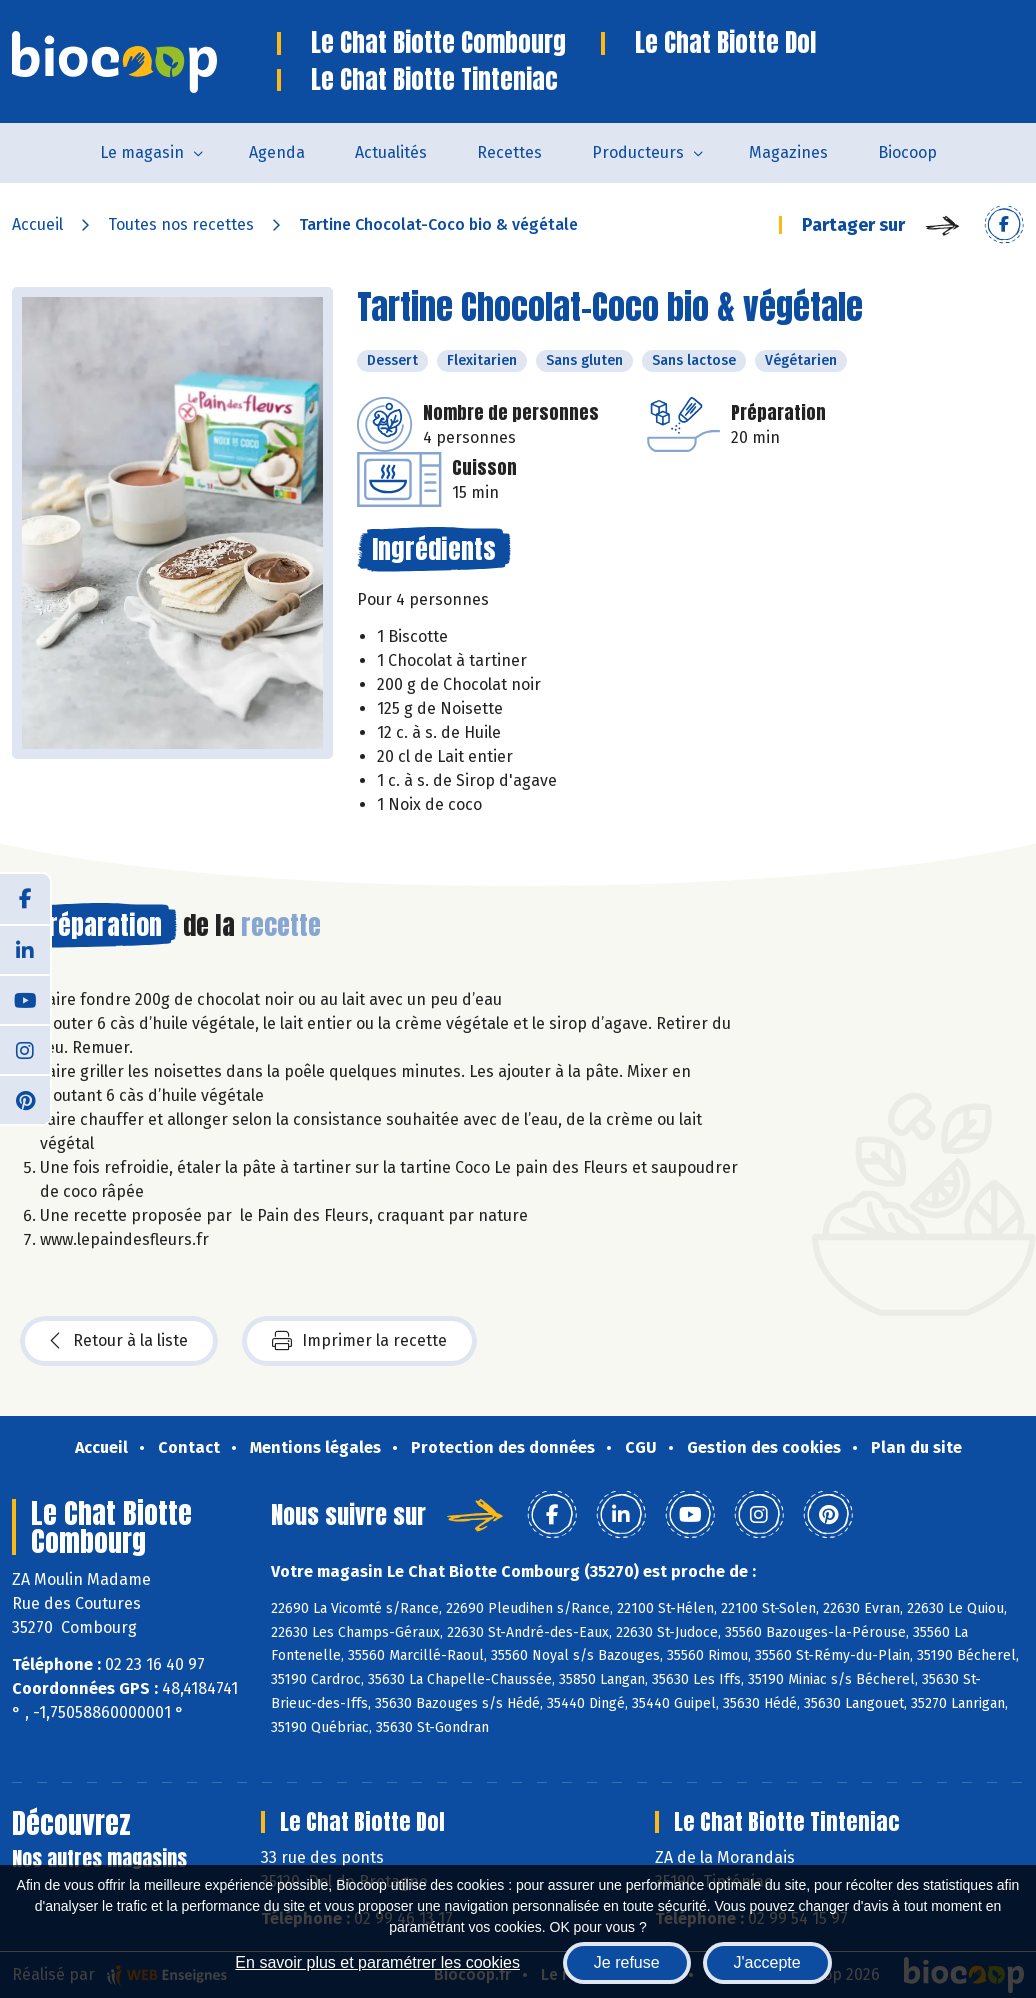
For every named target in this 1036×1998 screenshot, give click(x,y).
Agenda (277, 152)
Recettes (509, 152)
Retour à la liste (119, 1341)
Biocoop (907, 152)
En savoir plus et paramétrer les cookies (377, 1962)
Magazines (788, 152)
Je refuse (627, 1962)
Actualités (391, 152)
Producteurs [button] (638, 152)
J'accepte (767, 1962)
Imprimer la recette (359, 1341)
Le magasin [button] (142, 152)
